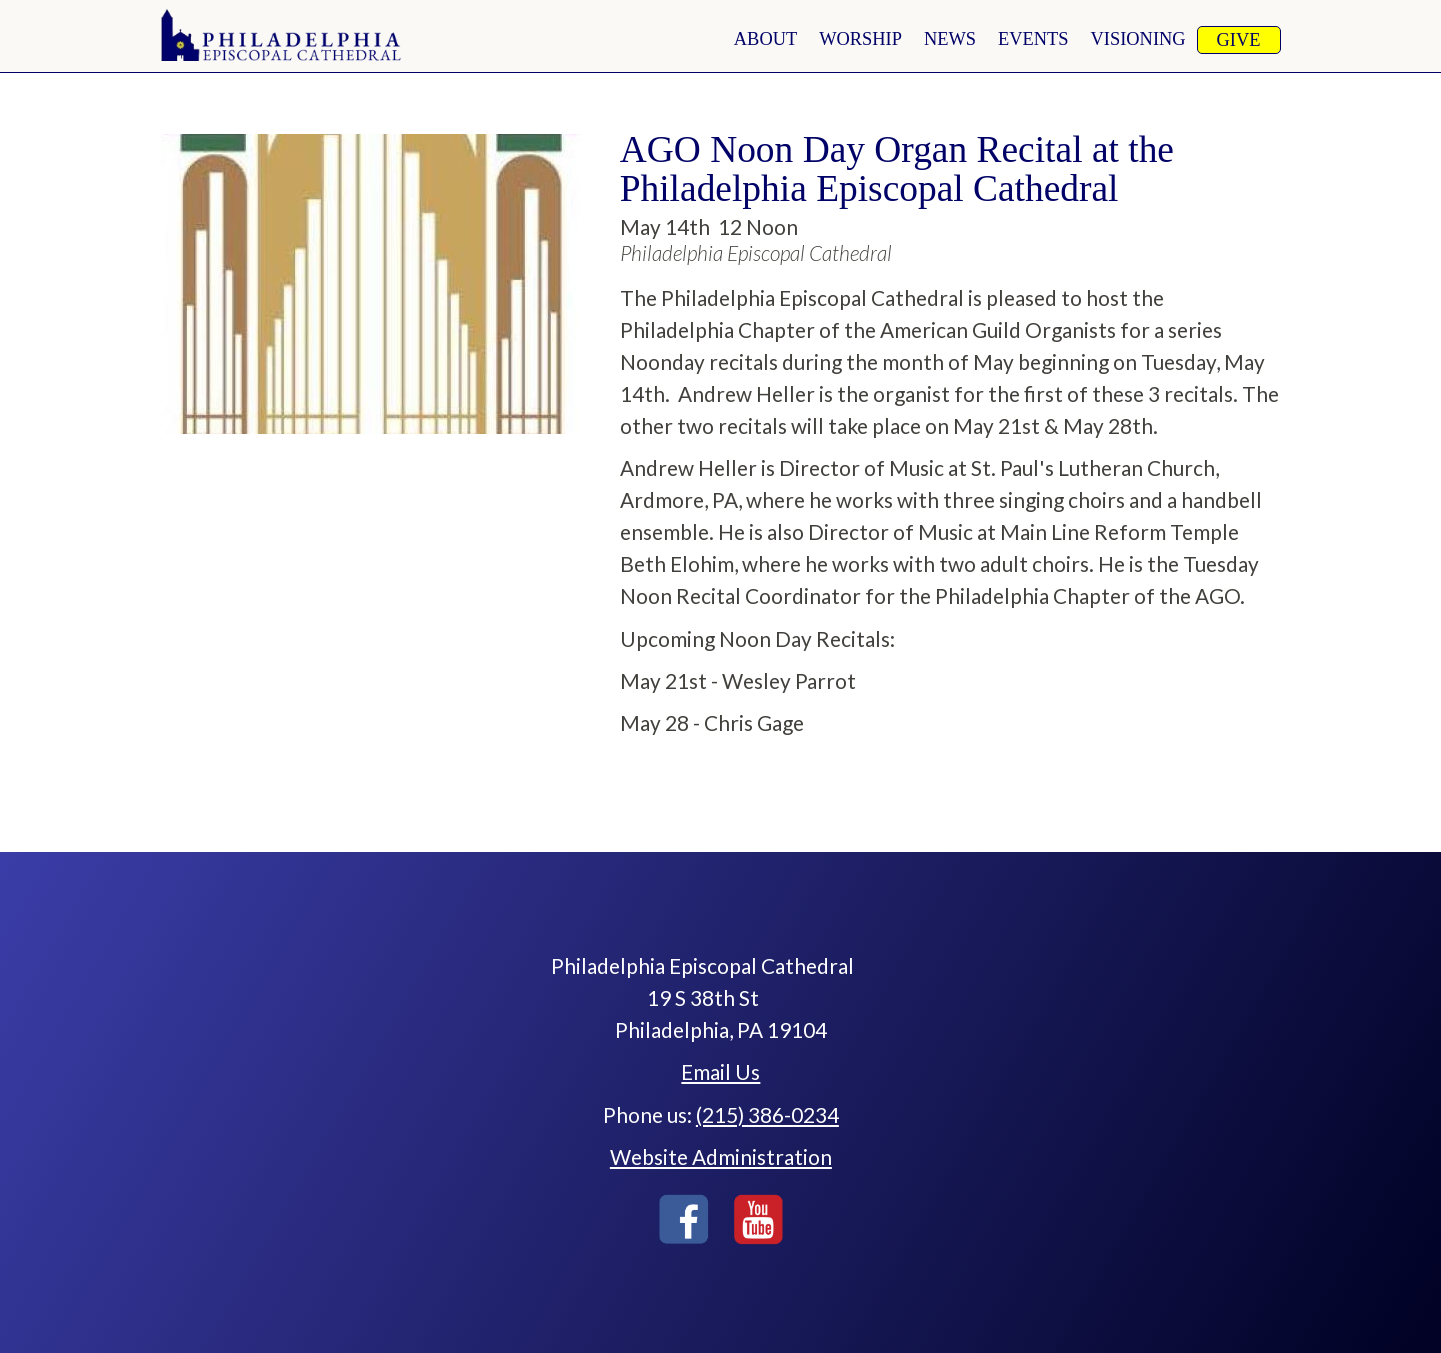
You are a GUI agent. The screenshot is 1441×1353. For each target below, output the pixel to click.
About (765, 39)
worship (860, 39)
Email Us (720, 1071)
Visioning (1138, 39)
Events (1033, 39)
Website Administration (721, 1156)
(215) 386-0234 (767, 1114)
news (950, 39)
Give (1239, 40)
